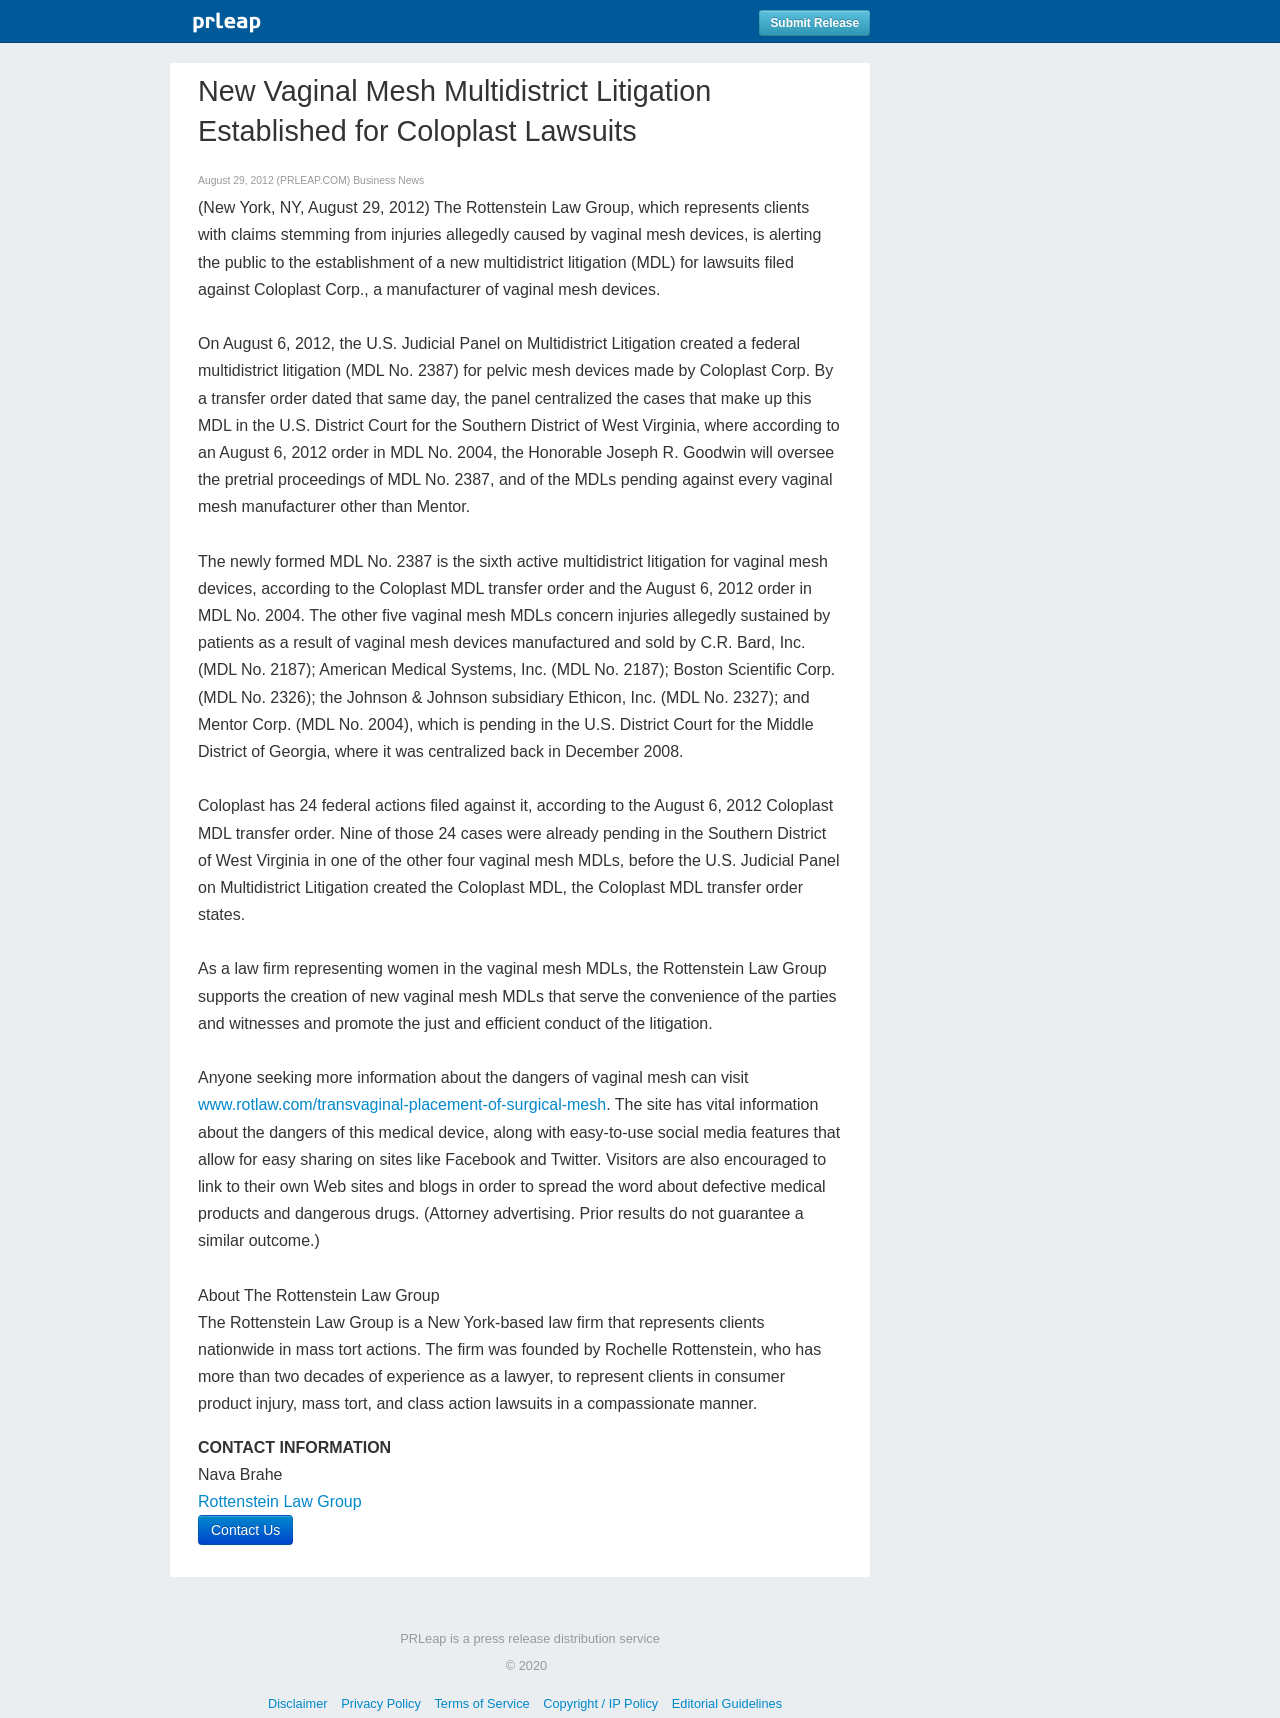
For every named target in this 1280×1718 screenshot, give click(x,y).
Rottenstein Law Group (280, 1501)
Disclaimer (298, 1703)
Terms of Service (481, 1703)
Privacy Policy (381, 1703)
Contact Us (245, 1530)
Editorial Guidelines (727, 1703)
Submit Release (814, 23)
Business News (388, 180)
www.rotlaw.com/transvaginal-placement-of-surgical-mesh (402, 1104)
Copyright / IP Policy (600, 1703)
